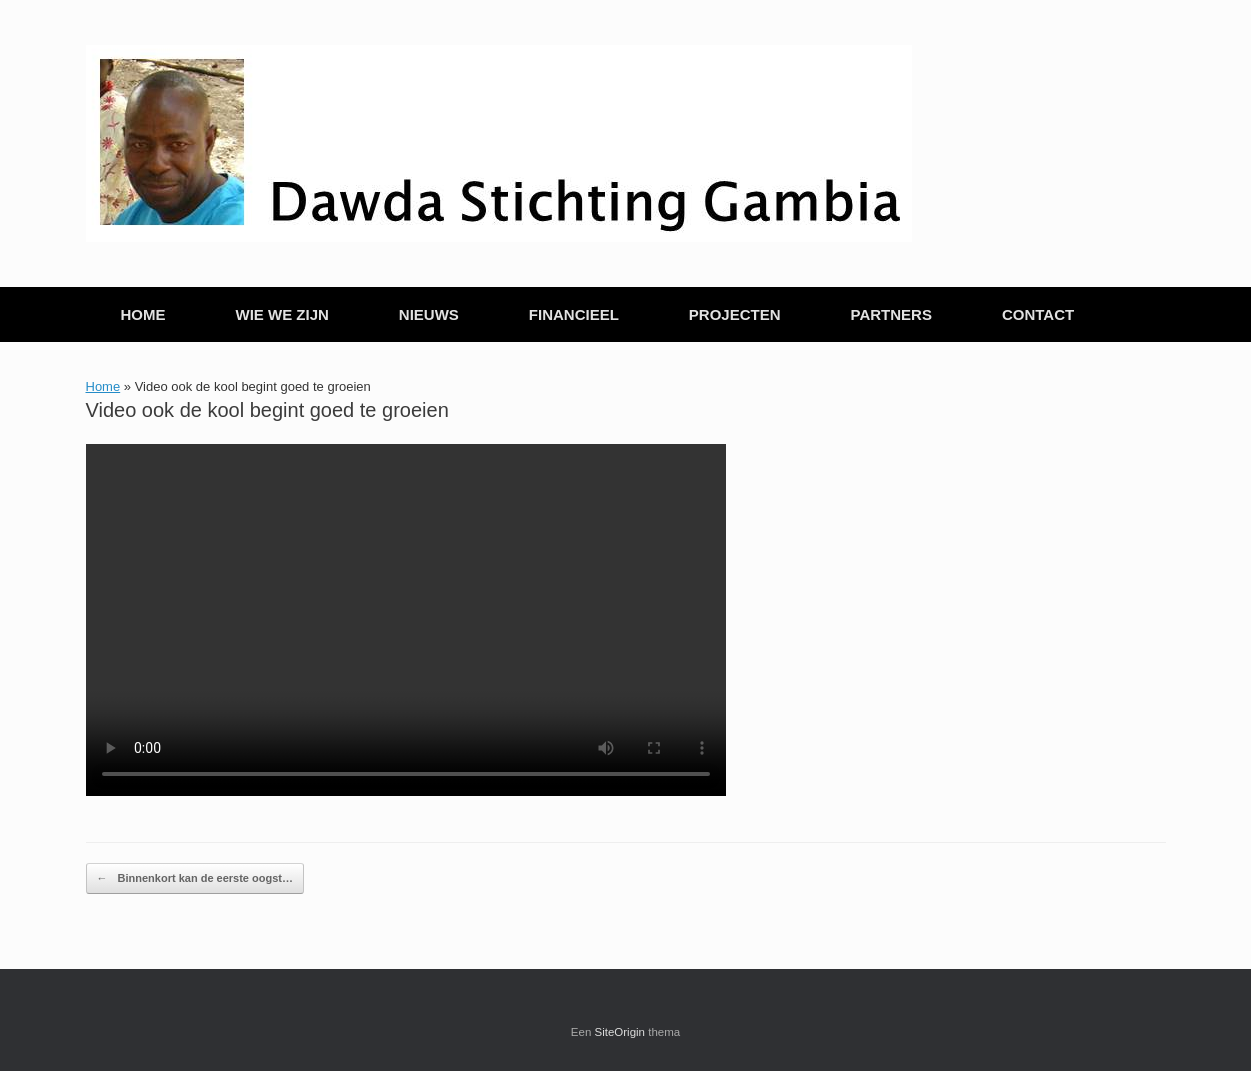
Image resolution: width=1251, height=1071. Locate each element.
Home (103, 386)
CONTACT (1038, 314)
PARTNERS (891, 314)
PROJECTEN (735, 314)
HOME (143, 314)
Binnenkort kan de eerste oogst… (195, 878)
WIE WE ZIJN (282, 314)
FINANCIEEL (574, 314)
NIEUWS (429, 314)
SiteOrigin (620, 1032)
